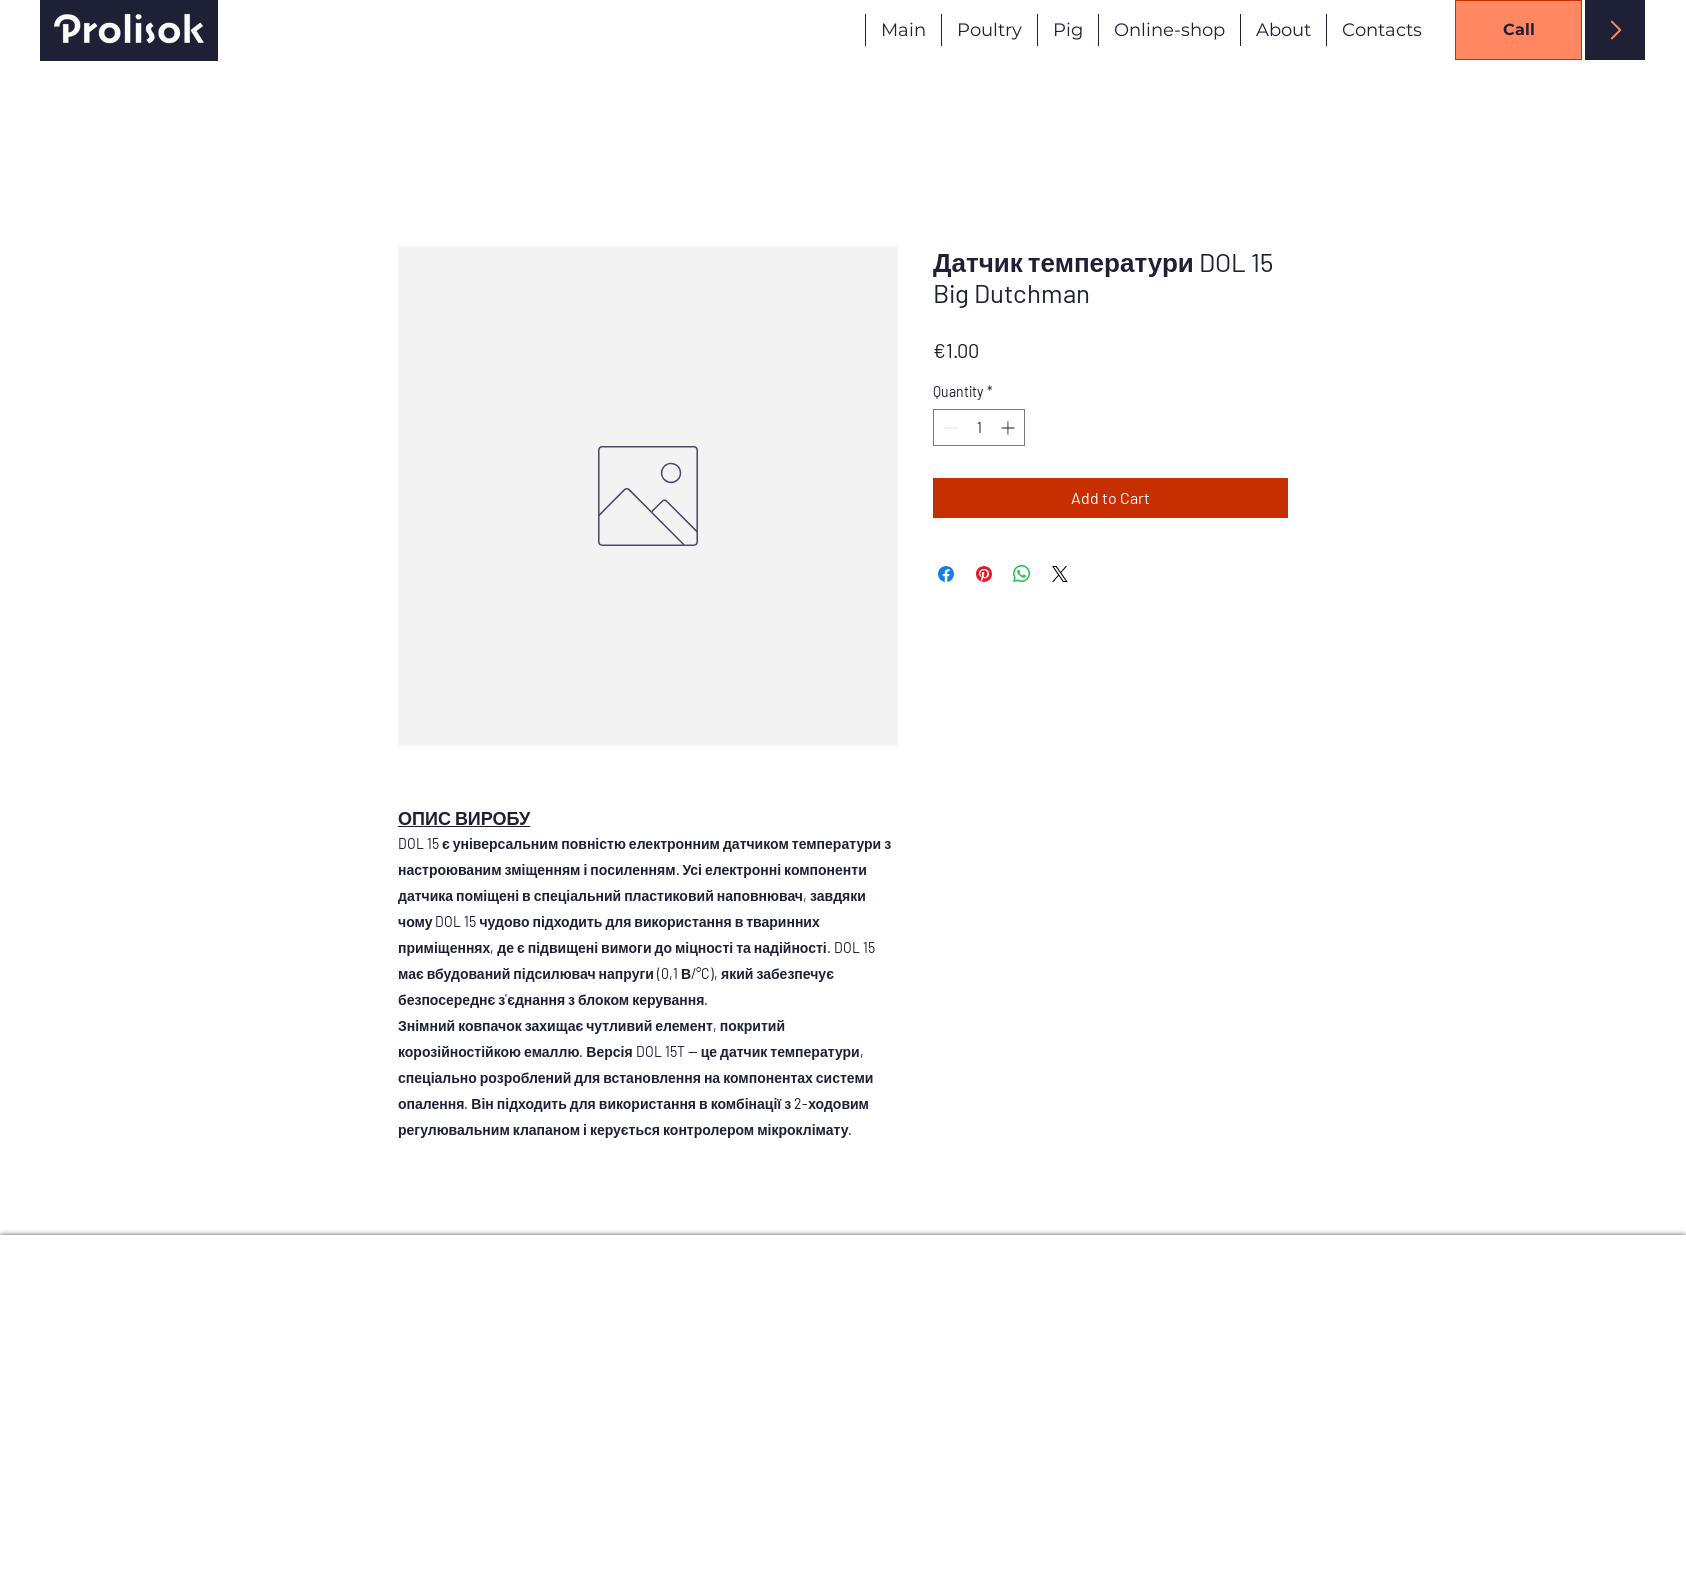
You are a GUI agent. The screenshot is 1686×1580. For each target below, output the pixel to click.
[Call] (1518, 30)
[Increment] (1009, 427)
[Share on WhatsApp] (1022, 574)
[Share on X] (1060, 574)
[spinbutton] (979, 427)
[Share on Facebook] (946, 574)
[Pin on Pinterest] (984, 574)
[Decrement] (948, 427)
